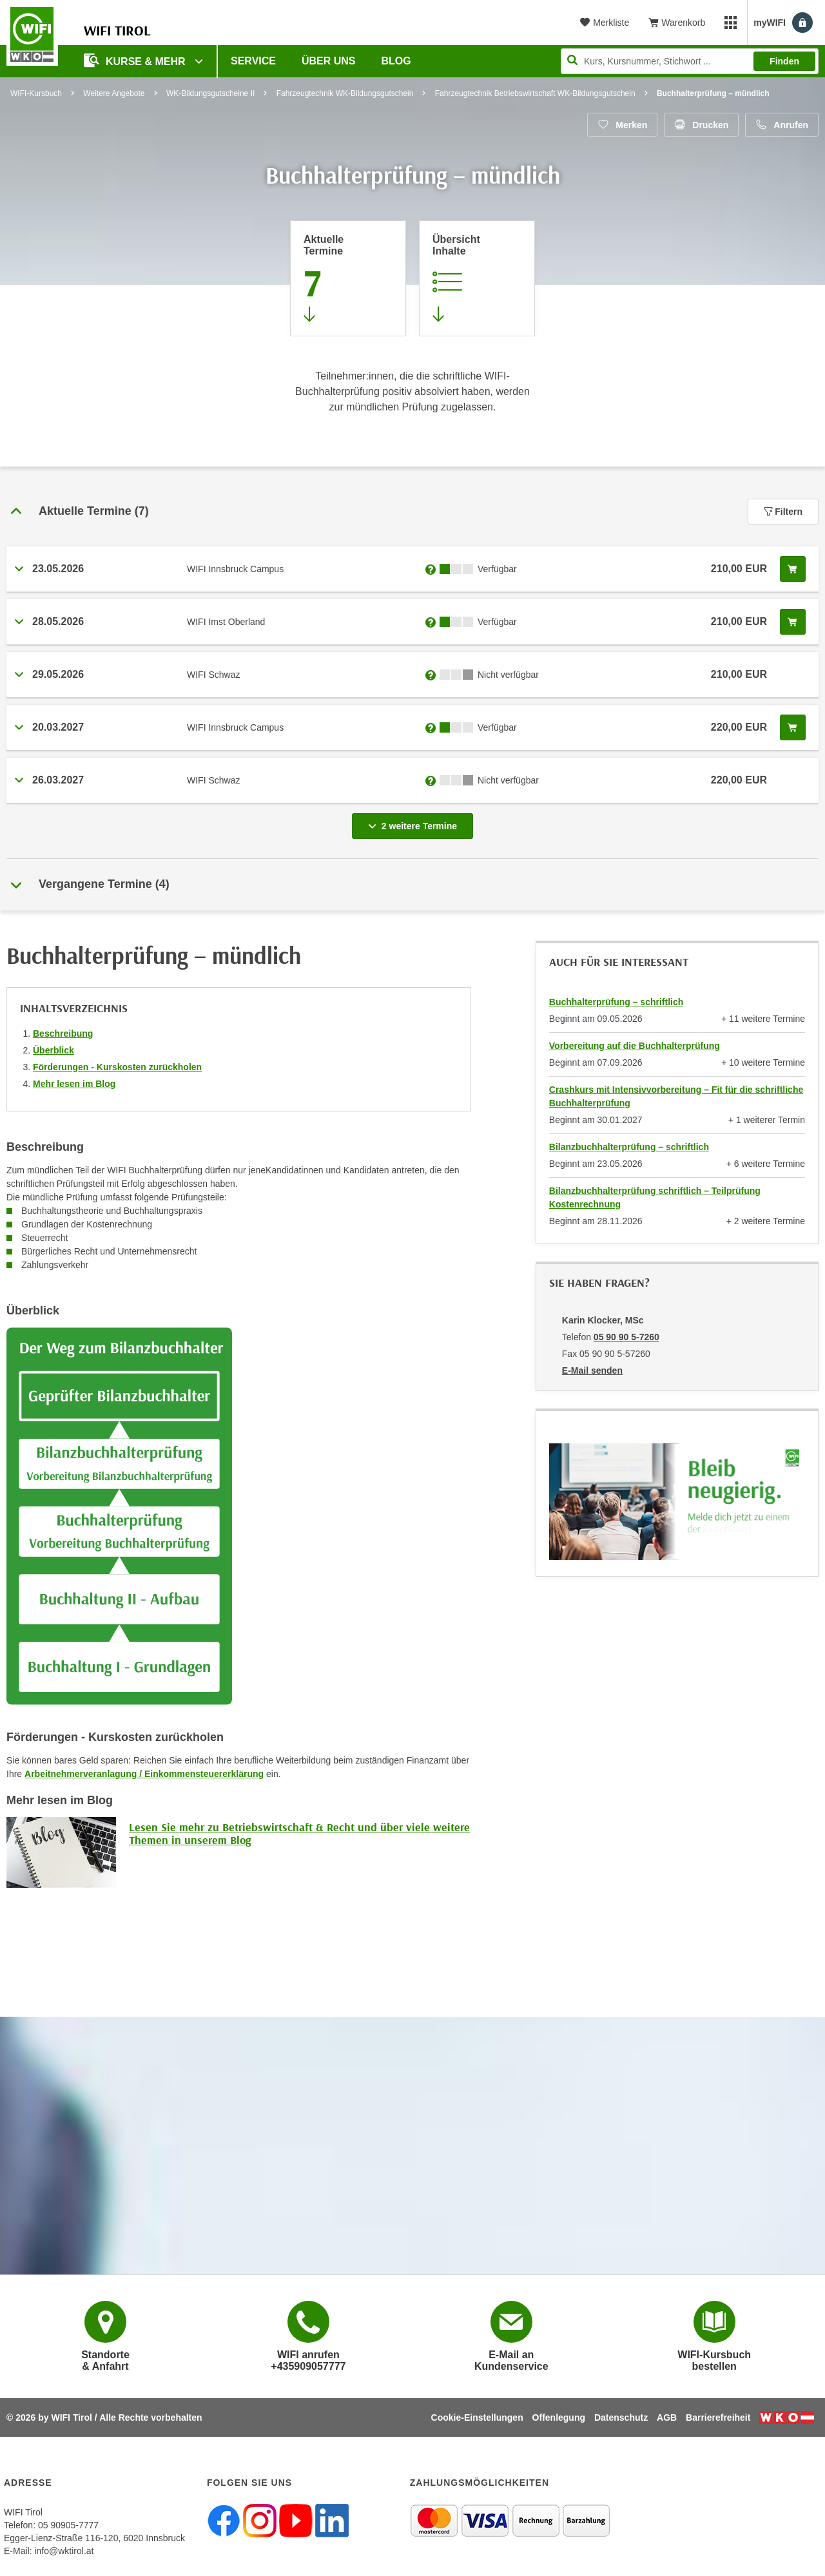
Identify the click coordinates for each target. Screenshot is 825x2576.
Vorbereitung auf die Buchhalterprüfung (634, 1046)
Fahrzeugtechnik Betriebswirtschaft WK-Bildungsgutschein (535, 93)
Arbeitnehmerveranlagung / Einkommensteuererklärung (144, 1774)
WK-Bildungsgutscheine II (210, 93)
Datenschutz (621, 2417)
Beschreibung (63, 1033)
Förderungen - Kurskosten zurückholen (117, 1067)
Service (253, 60)
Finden (784, 61)
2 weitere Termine (415, 822)
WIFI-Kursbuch (36, 93)
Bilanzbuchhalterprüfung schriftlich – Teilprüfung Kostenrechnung (655, 1197)
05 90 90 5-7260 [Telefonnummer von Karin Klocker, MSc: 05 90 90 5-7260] (626, 1337)
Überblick (53, 1050)
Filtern (783, 511)
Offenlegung (558, 2417)
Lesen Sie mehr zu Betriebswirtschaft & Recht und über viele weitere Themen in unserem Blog (299, 1833)
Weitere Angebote (113, 93)
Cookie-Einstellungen (477, 2417)
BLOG (396, 60)
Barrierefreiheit (718, 2417)
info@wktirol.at (63, 2551)
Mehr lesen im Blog (74, 1084)
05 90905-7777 (68, 2525)
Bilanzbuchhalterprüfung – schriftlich (629, 1147)
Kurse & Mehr (136, 60)
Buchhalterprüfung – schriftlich (616, 1002)
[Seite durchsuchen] (690, 61)
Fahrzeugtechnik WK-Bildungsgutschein (345, 93)
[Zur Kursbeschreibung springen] (477, 278)
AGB (667, 2417)
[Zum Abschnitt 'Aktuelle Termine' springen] (348, 278)
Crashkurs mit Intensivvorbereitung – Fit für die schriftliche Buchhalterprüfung (676, 1096)
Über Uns (329, 60)
